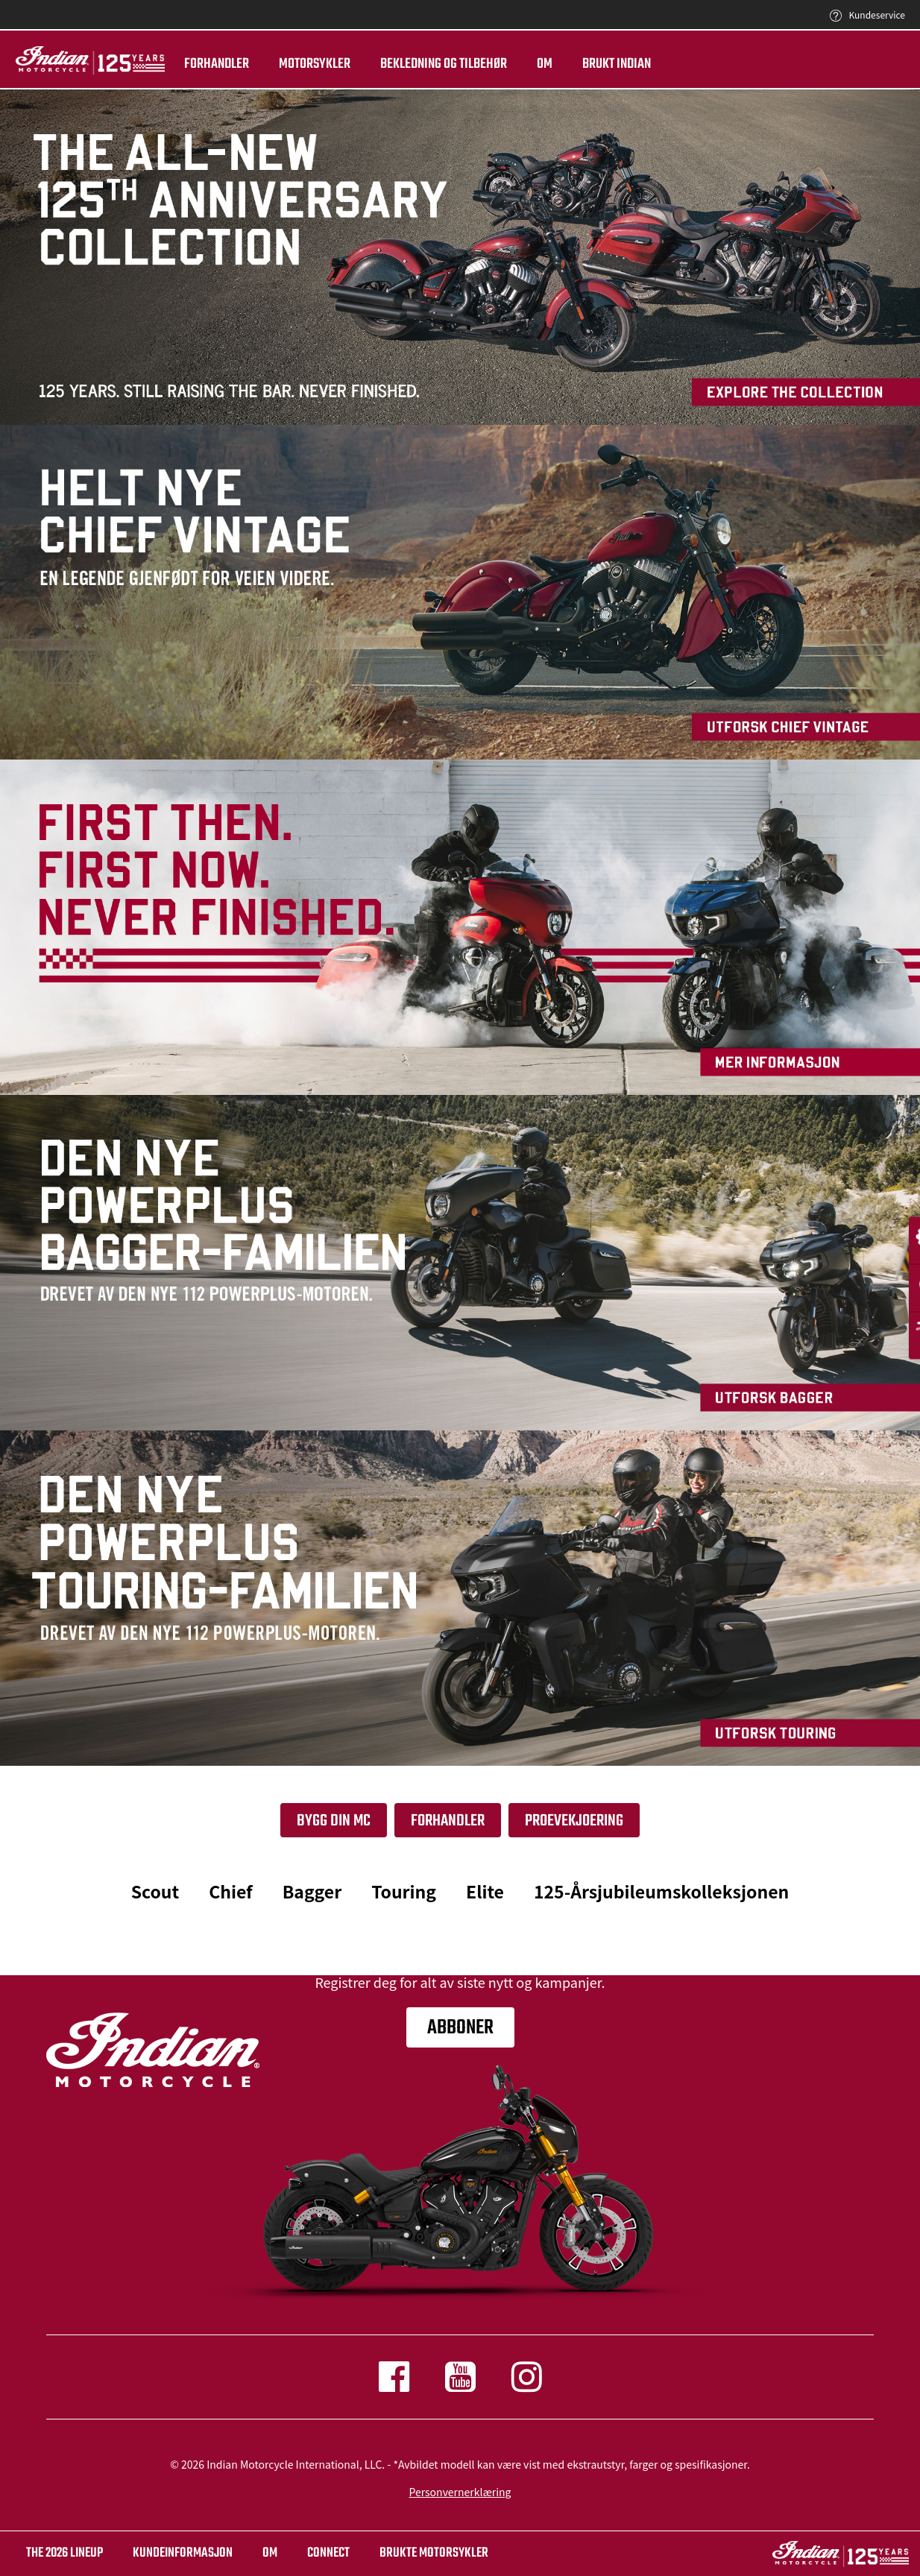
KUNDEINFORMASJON (183, 2553)
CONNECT (328, 2553)
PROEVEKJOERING (574, 1821)
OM (269, 2553)
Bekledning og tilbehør (434, 64)
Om (536, 64)
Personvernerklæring (460, 2491)
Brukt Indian (607, 64)
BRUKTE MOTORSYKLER (433, 2553)
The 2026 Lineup (64, 2553)
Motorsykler (305, 64)
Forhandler (207, 64)
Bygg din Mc (334, 1821)
